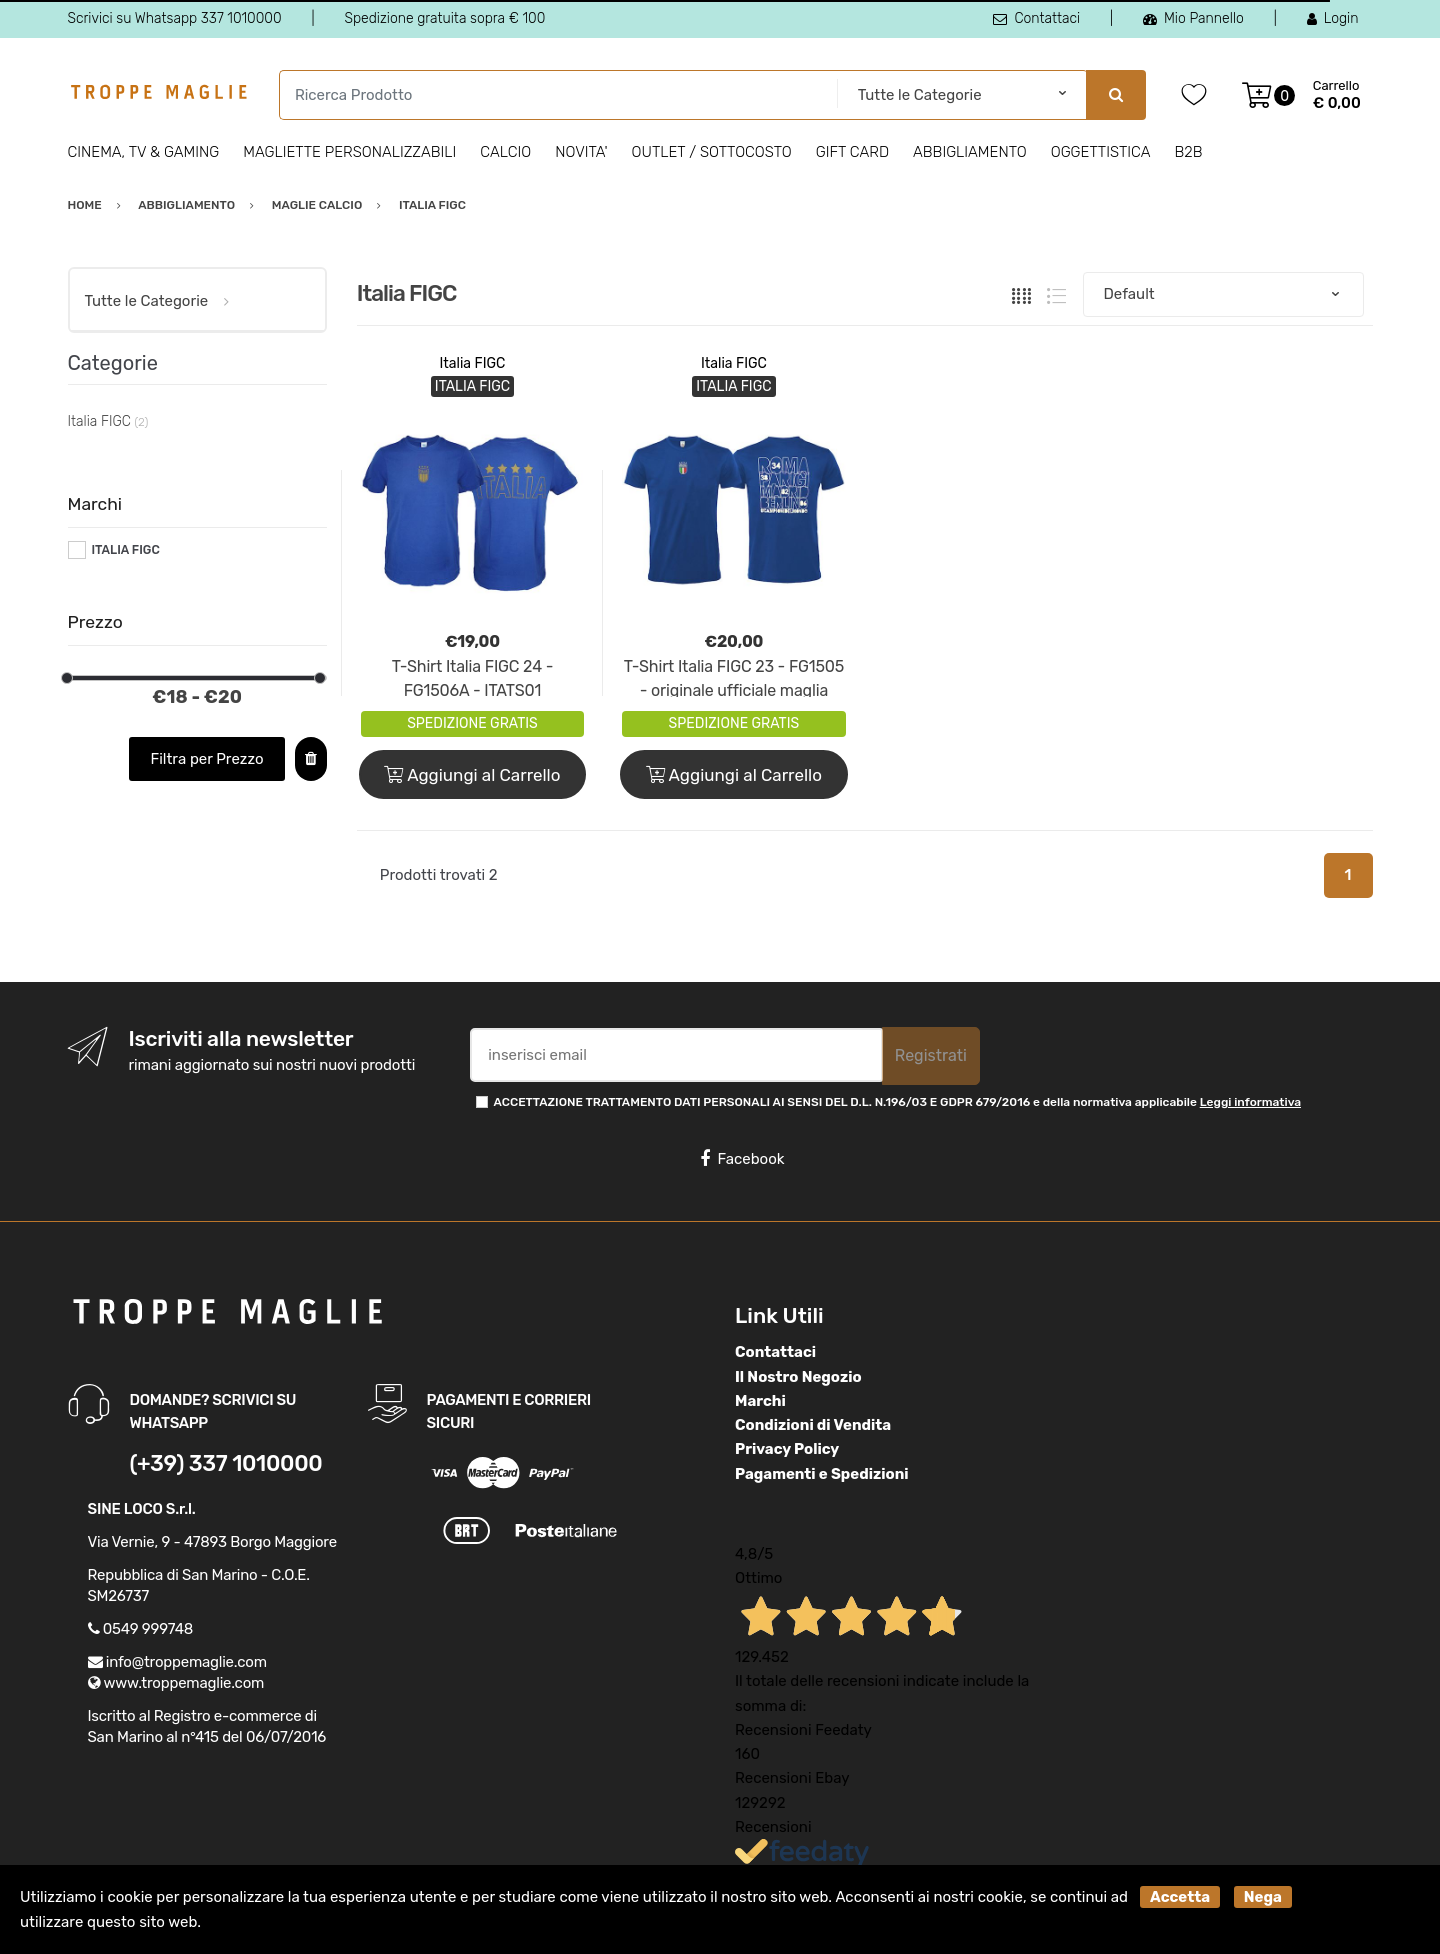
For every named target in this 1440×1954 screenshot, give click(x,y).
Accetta (1180, 1897)
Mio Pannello (1193, 18)
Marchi (760, 1401)
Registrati (931, 1055)
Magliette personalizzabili (349, 152)
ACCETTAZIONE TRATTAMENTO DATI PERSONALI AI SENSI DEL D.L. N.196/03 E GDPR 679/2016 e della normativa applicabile (898, 1102)
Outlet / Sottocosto (712, 152)
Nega (1263, 1897)
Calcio (505, 152)
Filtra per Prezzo (206, 759)
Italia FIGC (473, 363)
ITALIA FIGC (125, 550)
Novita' (581, 152)
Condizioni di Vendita (813, 1425)
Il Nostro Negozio (798, 1377)
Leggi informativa (1250, 1102)
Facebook (742, 1159)
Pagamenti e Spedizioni (822, 1474)
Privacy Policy (787, 1449)
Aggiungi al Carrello (472, 775)
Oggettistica (1101, 152)
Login (1333, 18)
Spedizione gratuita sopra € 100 (444, 18)
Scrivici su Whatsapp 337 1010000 (175, 18)
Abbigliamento (970, 152)
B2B (1188, 152)
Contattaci (1036, 18)
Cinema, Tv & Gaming (144, 152)
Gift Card (852, 152)
